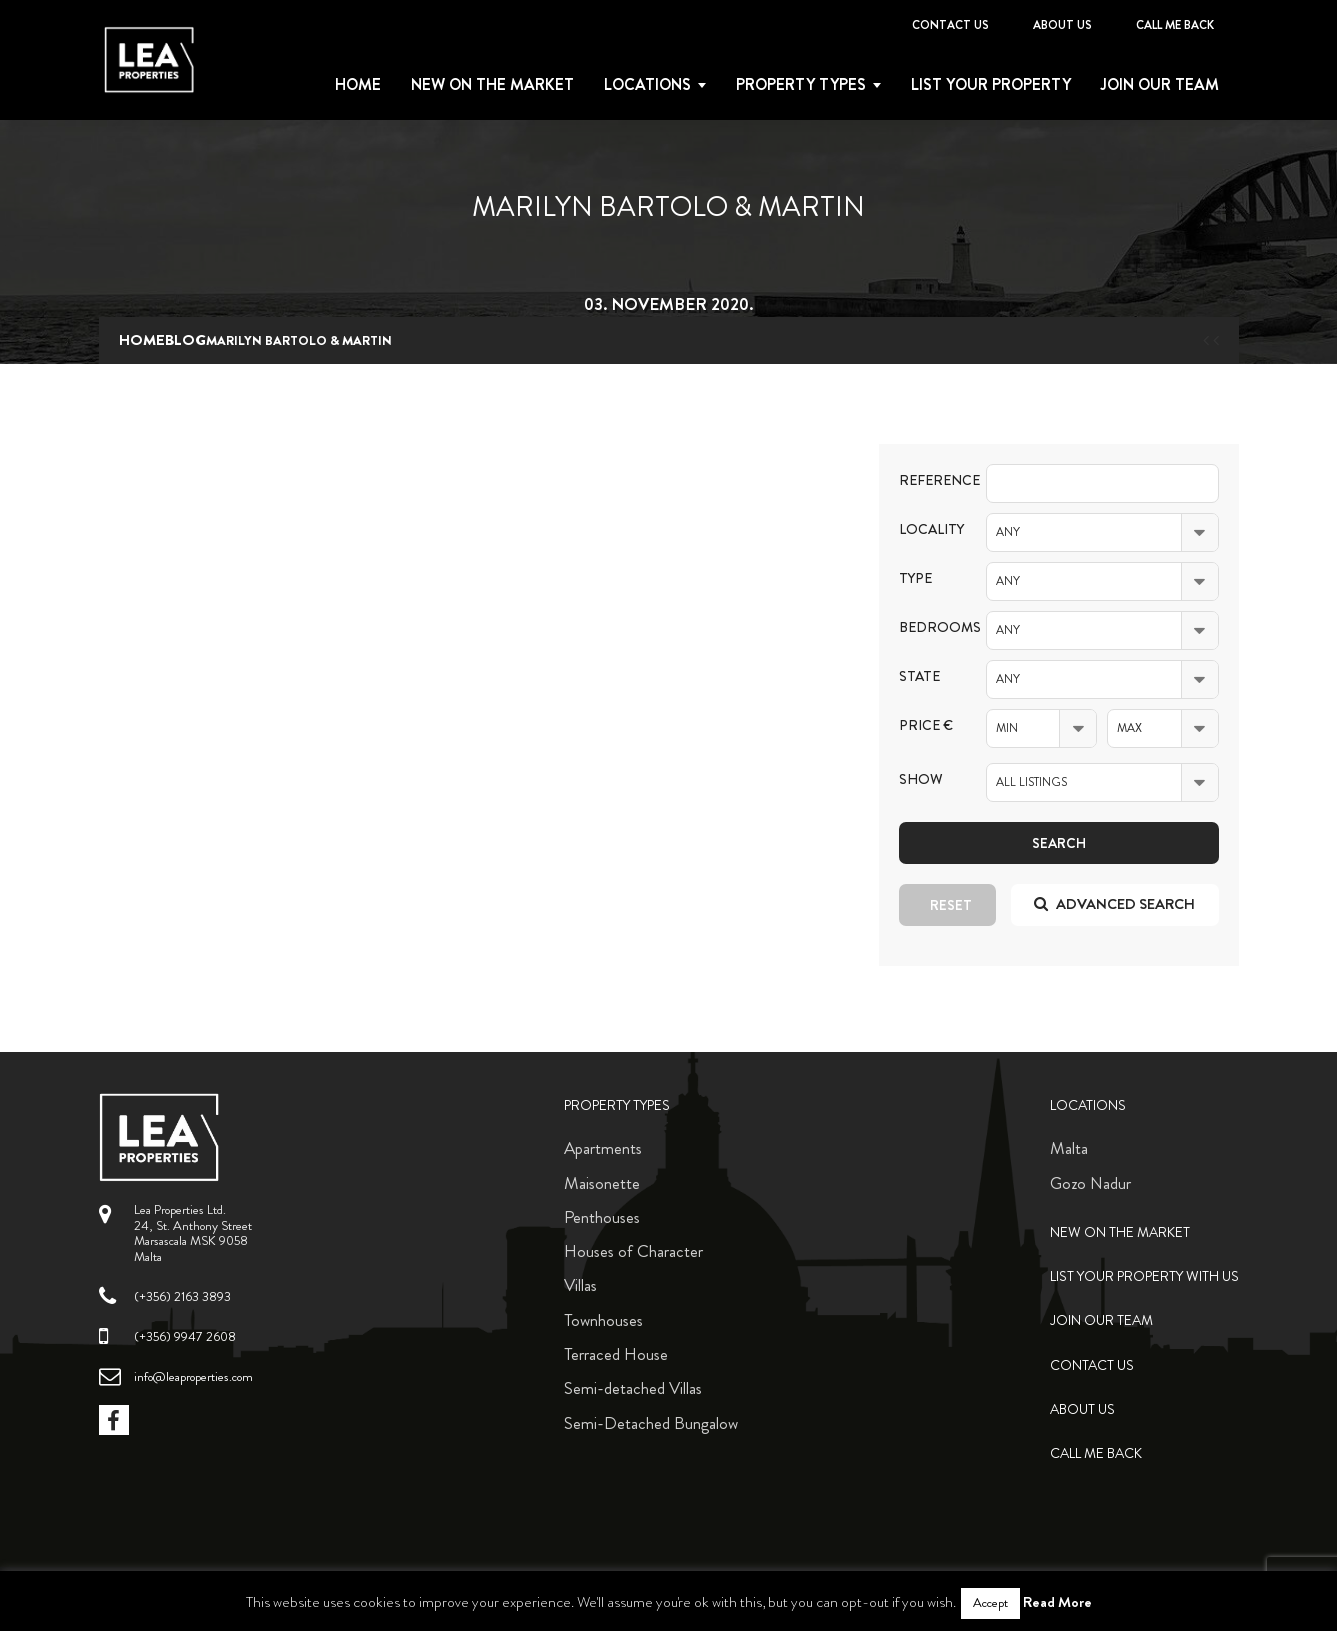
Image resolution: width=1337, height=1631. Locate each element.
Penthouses (602, 1217)
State (919, 676)
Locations (647, 85)
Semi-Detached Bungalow (651, 1423)
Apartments (603, 1148)
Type (915, 578)
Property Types (617, 1105)
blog (185, 340)
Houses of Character (633, 1251)
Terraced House (616, 1354)
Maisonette (602, 1183)
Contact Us (950, 25)
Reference (928, 480)
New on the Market (492, 85)
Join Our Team (1160, 85)
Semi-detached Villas (633, 1388)
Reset (951, 905)
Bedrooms (928, 627)
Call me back (1175, 25)
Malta (1069, 1148)
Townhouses (603, 1320)
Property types (801, 85)
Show (921, 779)
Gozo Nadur (1090, 1183)
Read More (1057, 1602)
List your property (991, 85)
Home (358, 85)
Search (1059, 843)
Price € (926, 725)
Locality (928, 529)
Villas (580, 1285)
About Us (1062, 25)
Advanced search (1114, 904)
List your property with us (1144, 1276)
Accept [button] (990, 1603)
